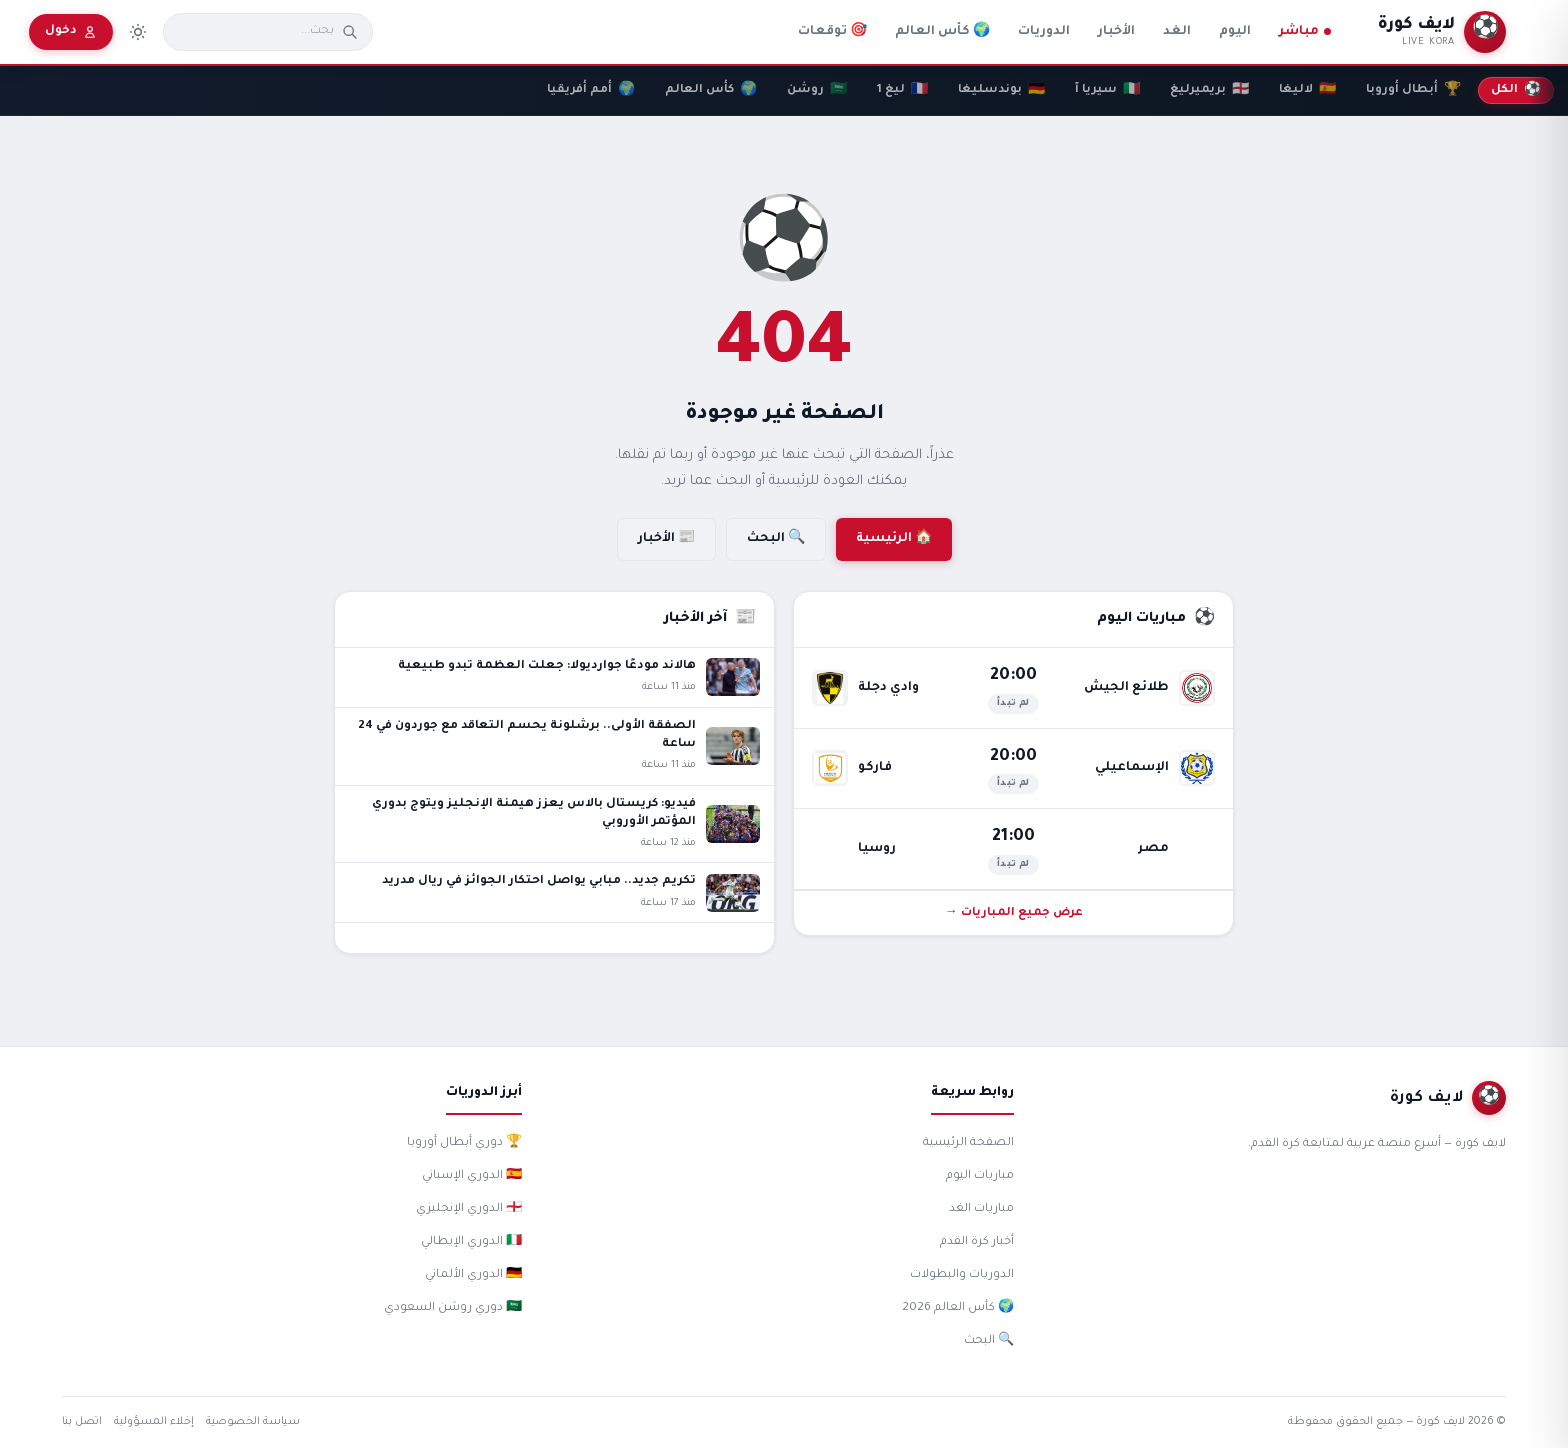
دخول (71, 32)
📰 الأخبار (666, 539)
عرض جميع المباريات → (1014, 913)
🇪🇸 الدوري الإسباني (472, 1176)
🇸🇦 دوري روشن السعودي (453, 1308)
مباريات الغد (981, 1209)
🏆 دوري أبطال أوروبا (464, 1143)
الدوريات (1044, 32)
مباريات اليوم (980, 1176)
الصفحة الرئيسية (968, 1143)
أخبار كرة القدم (977, 1242)
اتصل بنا (82, 1422)
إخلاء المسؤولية (154, 1422)
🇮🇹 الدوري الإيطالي (471, 1242)
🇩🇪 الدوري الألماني (473, 1275)
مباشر (1305, 32)
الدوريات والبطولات (962, 1275)
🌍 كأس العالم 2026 (958, 1308)
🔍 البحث (776, 539)
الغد (1177, 32)
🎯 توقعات (832, 32)
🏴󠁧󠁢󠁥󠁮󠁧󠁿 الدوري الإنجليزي (469, 1209)
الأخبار (1116, 32)
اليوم (1235, 32)
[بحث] (256, 32)
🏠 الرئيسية (894, 539)
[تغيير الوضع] (138, 32)
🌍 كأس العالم (942, 32)
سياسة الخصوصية (253, 1422)
